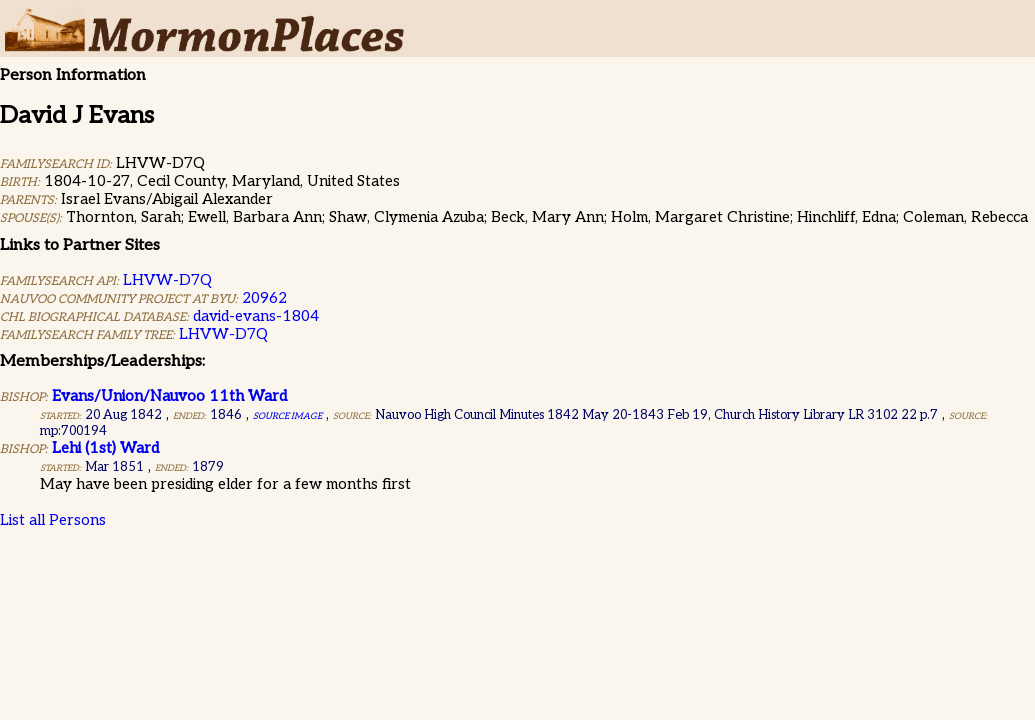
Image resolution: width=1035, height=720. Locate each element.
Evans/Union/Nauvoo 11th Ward (169, 396)
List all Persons (53, 520)
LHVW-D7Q (167, 280)
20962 (264, 298)
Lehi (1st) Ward (105, 448)
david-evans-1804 (256, 316)
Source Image (287, 416)
